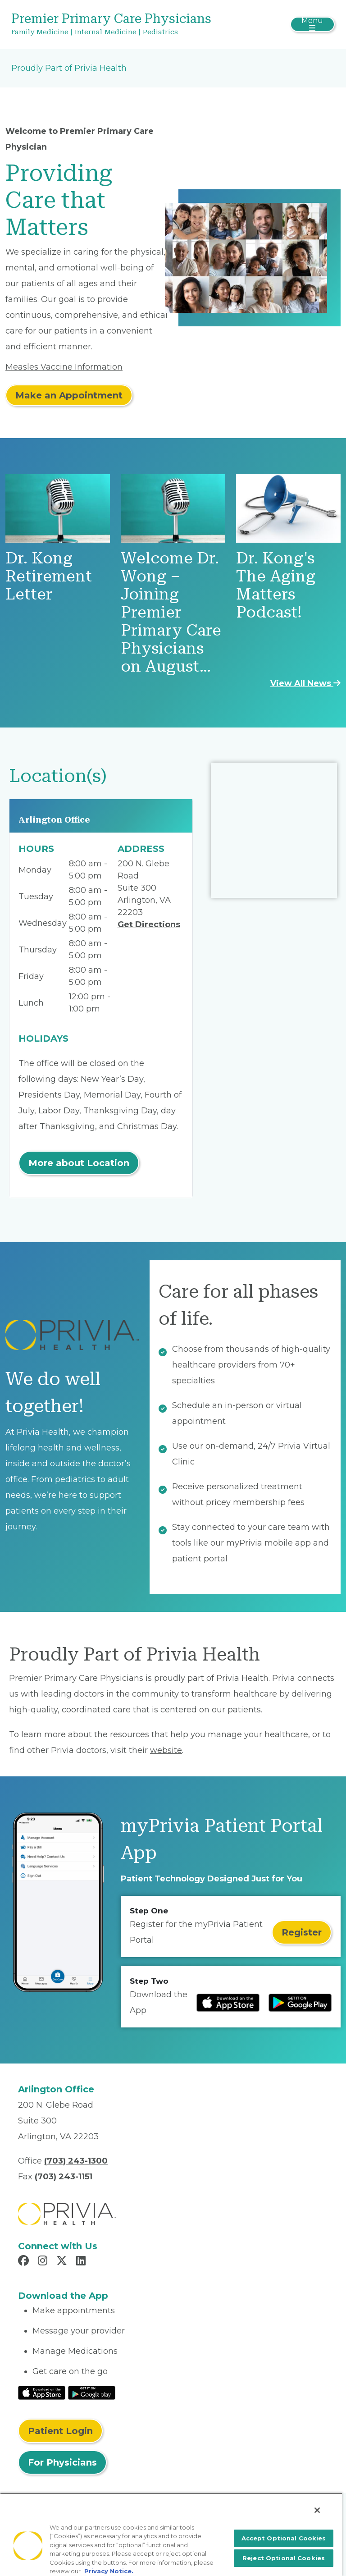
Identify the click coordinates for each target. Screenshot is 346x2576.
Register (302, 1932)
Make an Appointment (69, 395)
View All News (305, 683)
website (166, 1750)
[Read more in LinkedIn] (82, 2262)
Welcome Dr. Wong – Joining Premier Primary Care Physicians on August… (171, 612)
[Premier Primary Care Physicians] (119, 24)
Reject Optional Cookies (283, 2558)
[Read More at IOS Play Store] (41, 2393)
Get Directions (149, 924)
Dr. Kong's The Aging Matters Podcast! (275, 585)
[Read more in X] (63, 2262)
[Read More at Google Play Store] (91, 2393)
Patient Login (60, 2430)
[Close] (317, 2510)
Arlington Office (54, 819)
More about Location (78, 1163)
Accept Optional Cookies (283, 2538)
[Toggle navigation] (312, 24)
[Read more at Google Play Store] (300, 2003)
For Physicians (62, 2462)
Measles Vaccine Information (64, 367)
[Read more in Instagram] (44, 2262)
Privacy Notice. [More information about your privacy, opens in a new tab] (108, 2571)
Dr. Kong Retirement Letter (48, 576)
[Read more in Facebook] (25, 2262)
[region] (171, 2534)
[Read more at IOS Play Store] (228, 2003)
